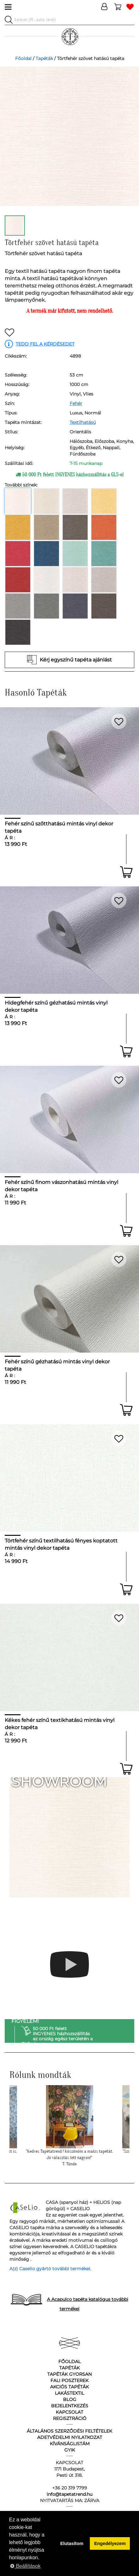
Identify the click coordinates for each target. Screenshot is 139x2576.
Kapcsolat (69, 2412)
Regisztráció (69, 2418)
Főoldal (23, 58)
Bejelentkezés (69, 2406)
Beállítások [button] (25, 2566)
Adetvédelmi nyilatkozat (69, 2437)
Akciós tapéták (69, 2387)
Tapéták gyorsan (69, 2374)
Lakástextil (69, 2393)
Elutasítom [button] (72, 2543)
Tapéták (44, 58)
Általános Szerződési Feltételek (69, 2431)
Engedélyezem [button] (110, 2543)
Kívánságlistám (70, 2443)
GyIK (69, 2450)
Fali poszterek (69, 2380)
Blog (69, 2399)
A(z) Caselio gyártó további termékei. (50, 2268)
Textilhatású (83, 422)
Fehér (76, 403)
